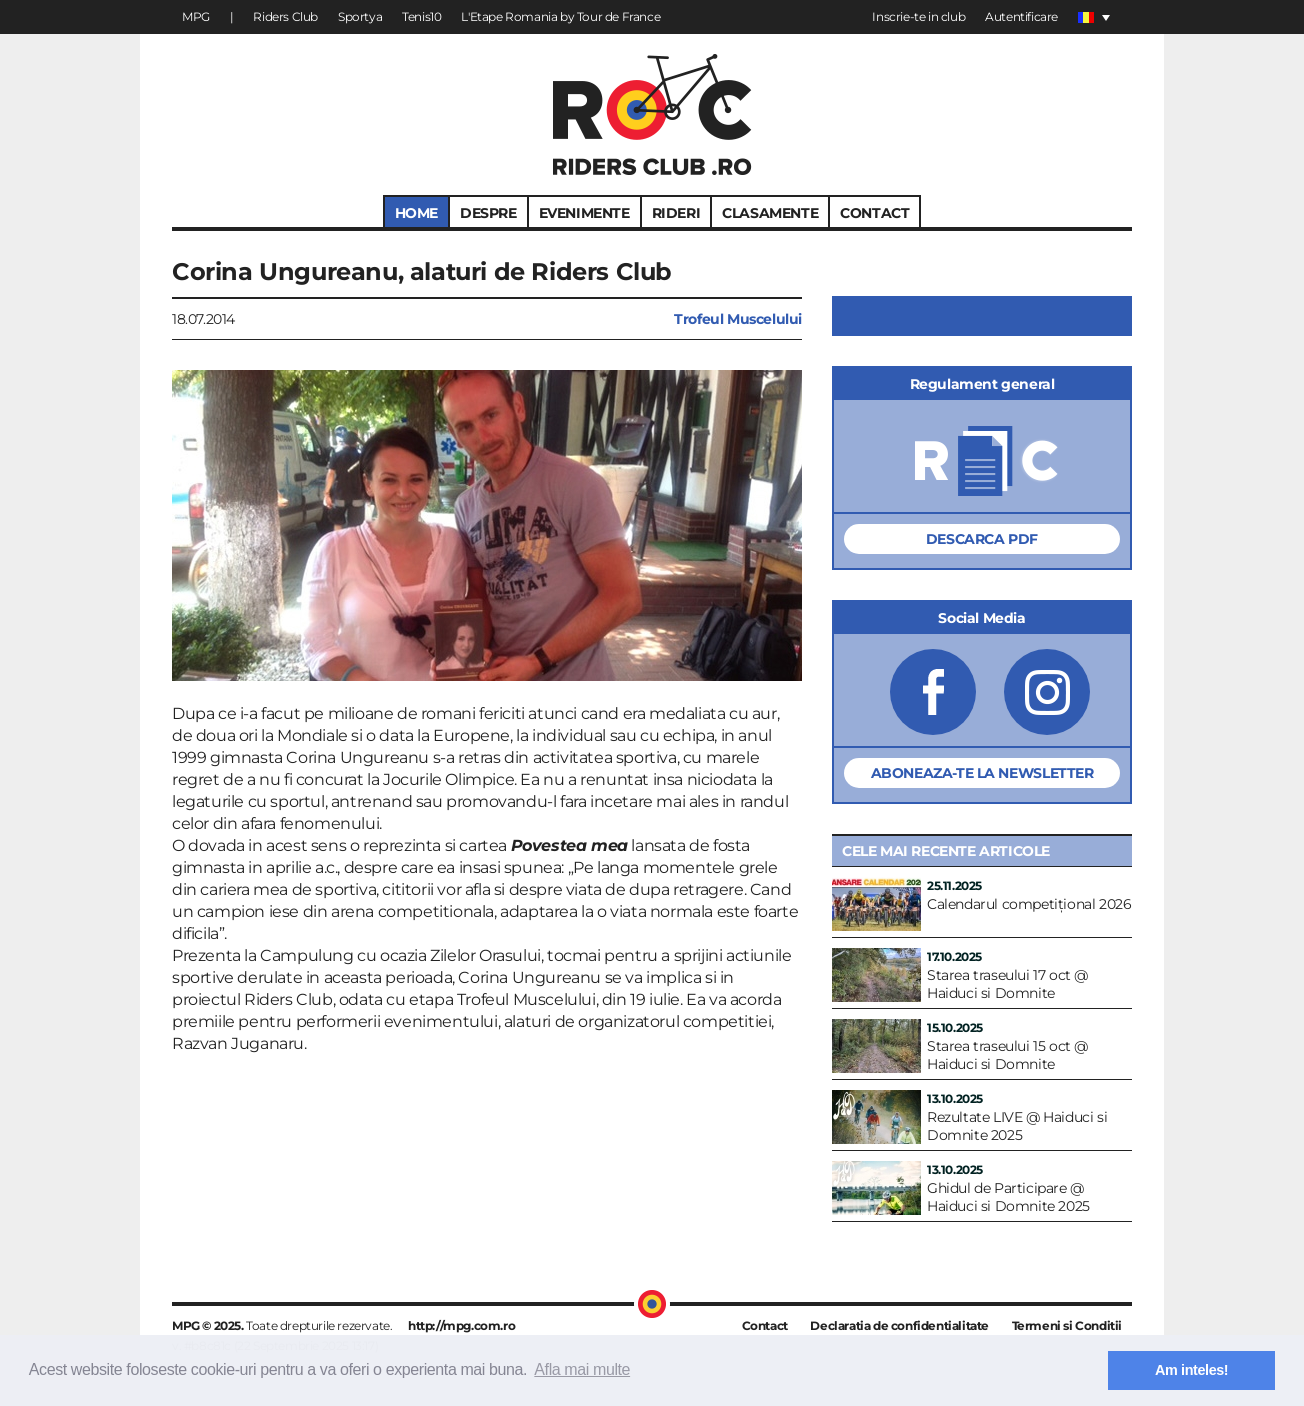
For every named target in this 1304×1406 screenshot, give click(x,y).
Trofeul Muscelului (738, 319)
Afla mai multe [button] (582, 1369)
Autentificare (1021, 16)
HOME (416, 213)
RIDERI (676, 213)
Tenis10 (421, 16)
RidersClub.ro (652, 114)
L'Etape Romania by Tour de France (560, 16)
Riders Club (285, 16)
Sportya (360, 16)
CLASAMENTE (770, 213)
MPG (196, 16)
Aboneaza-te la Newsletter (982, 773)
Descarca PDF (982, 539)
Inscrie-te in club (918, 16)
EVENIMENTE (584, 213)
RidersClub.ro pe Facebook (933, 692)
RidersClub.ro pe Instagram (1047, 692)
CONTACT (874, 213)
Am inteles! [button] (1191, 1370)
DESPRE (488, 213)
